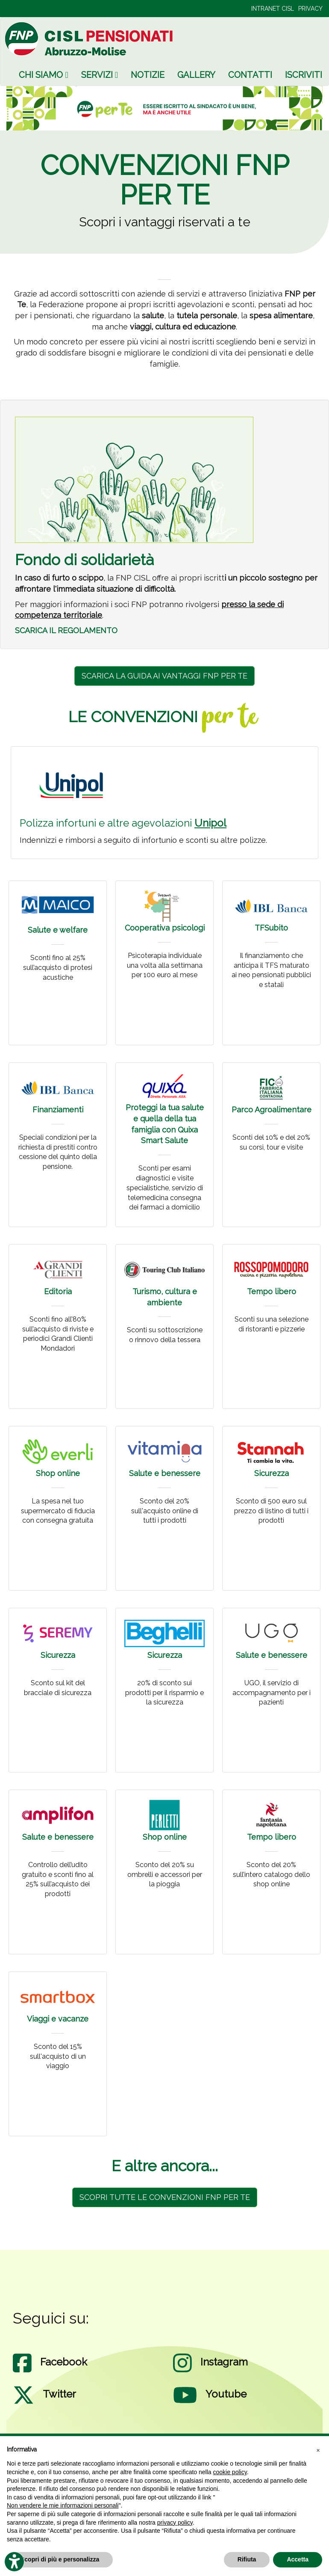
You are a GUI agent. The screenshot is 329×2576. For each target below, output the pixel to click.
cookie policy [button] (230, 2472)
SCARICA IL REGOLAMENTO (66, 630)
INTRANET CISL (272, 8)
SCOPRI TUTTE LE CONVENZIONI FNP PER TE (164, 2197)
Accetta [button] (297, 2559)
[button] (318, 2450)
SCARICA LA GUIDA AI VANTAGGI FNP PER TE (164, 675)
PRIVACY (310, 8)
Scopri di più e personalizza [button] (60, 2559)
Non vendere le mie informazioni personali (62, 2505)
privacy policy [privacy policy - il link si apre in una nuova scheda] (175, 2522)
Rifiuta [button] (247, 2559)
